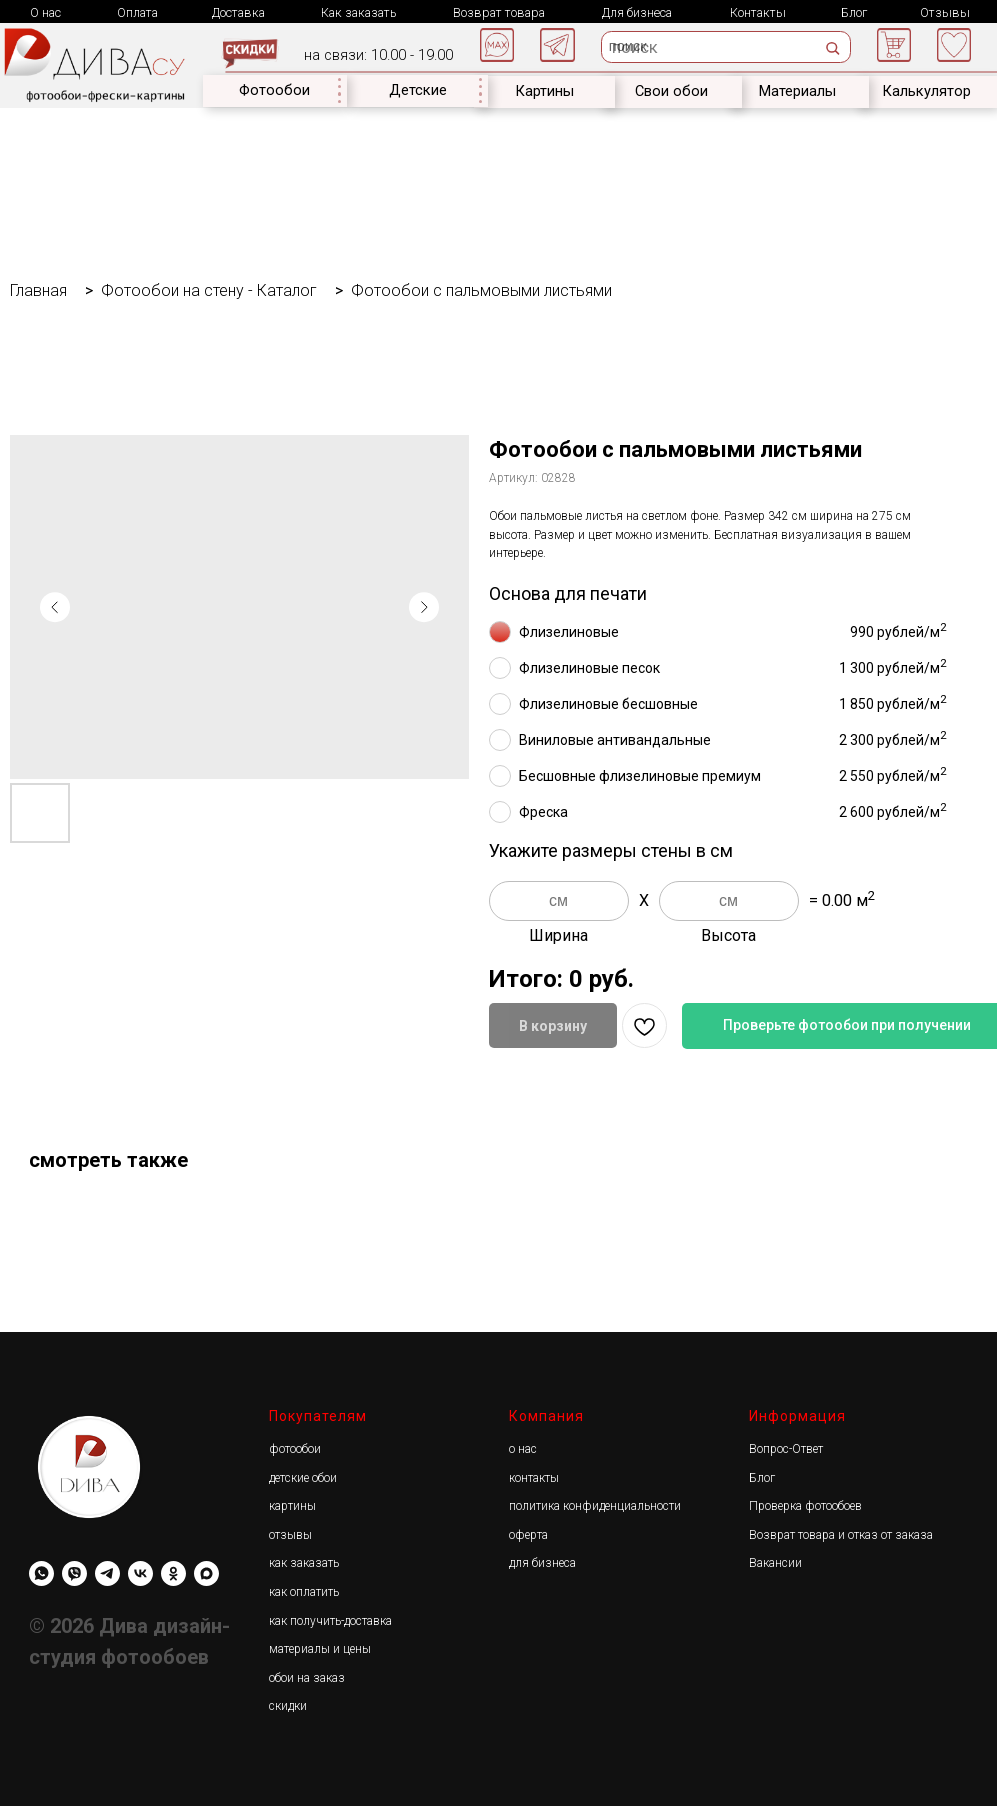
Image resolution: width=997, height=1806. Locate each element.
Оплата (137, 12)
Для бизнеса (637, 12)
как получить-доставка (330, 1621)
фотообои (295, 1449)
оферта (528, 1535)
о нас (523, 1449)
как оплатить (304, 1592)
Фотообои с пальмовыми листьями (481, 290)
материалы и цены (320, 1649)
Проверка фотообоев (805, 1506)
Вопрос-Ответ (786, 1449)
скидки (288, 1706)
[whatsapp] (41, 1573)
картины (292, 1506)
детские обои (303, 1478)
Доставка (238, 12)
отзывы (290, 1535)
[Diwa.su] (107, 1573)
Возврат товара (499, 12)
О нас (45, 12)
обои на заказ (307, 1678)
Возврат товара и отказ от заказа (841, 1535)
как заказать (304, 1563)
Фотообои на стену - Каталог (209, 290)
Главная (38, 290)
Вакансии (775, 1563)
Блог (854, 12)
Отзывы (945, 12)
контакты (534, 1478)
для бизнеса (542, 1563)
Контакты (758, 12)
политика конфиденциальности (595, 1506)
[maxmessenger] (206, 1573)
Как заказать (359, 12)
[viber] (74, 1573)
